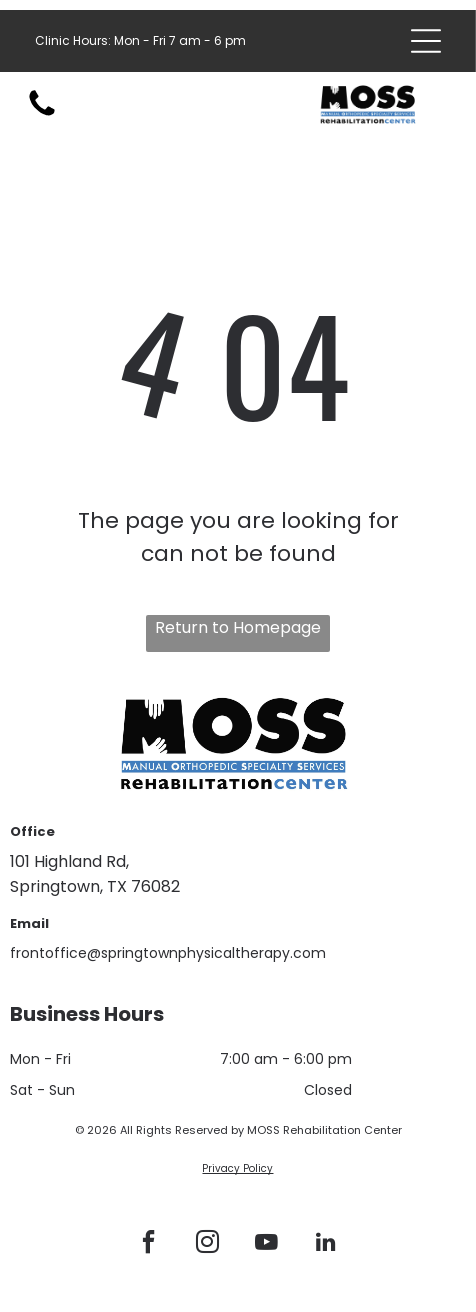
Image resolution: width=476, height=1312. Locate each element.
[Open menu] (426, 41)
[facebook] (148, 1244)
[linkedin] (325, 1244)
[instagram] (207, 1244)
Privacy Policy (237, 1168)
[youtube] (266, 1244)
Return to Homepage (238, 627)
